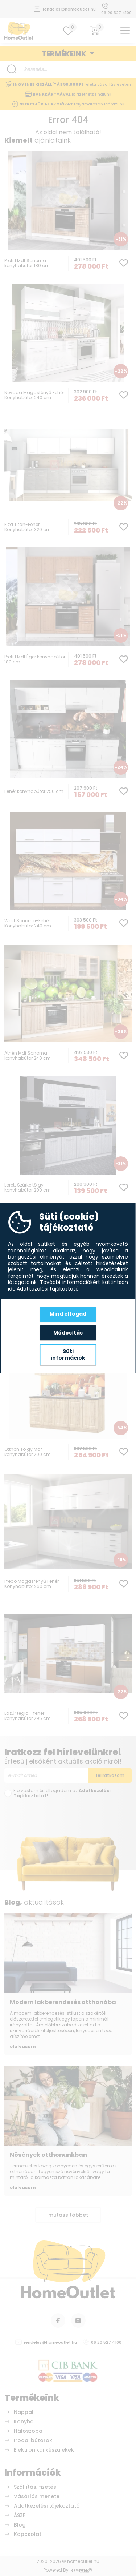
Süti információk (68, 1354)
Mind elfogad (68, 1313)
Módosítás (68, 1332)
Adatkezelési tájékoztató (48, 1289)
